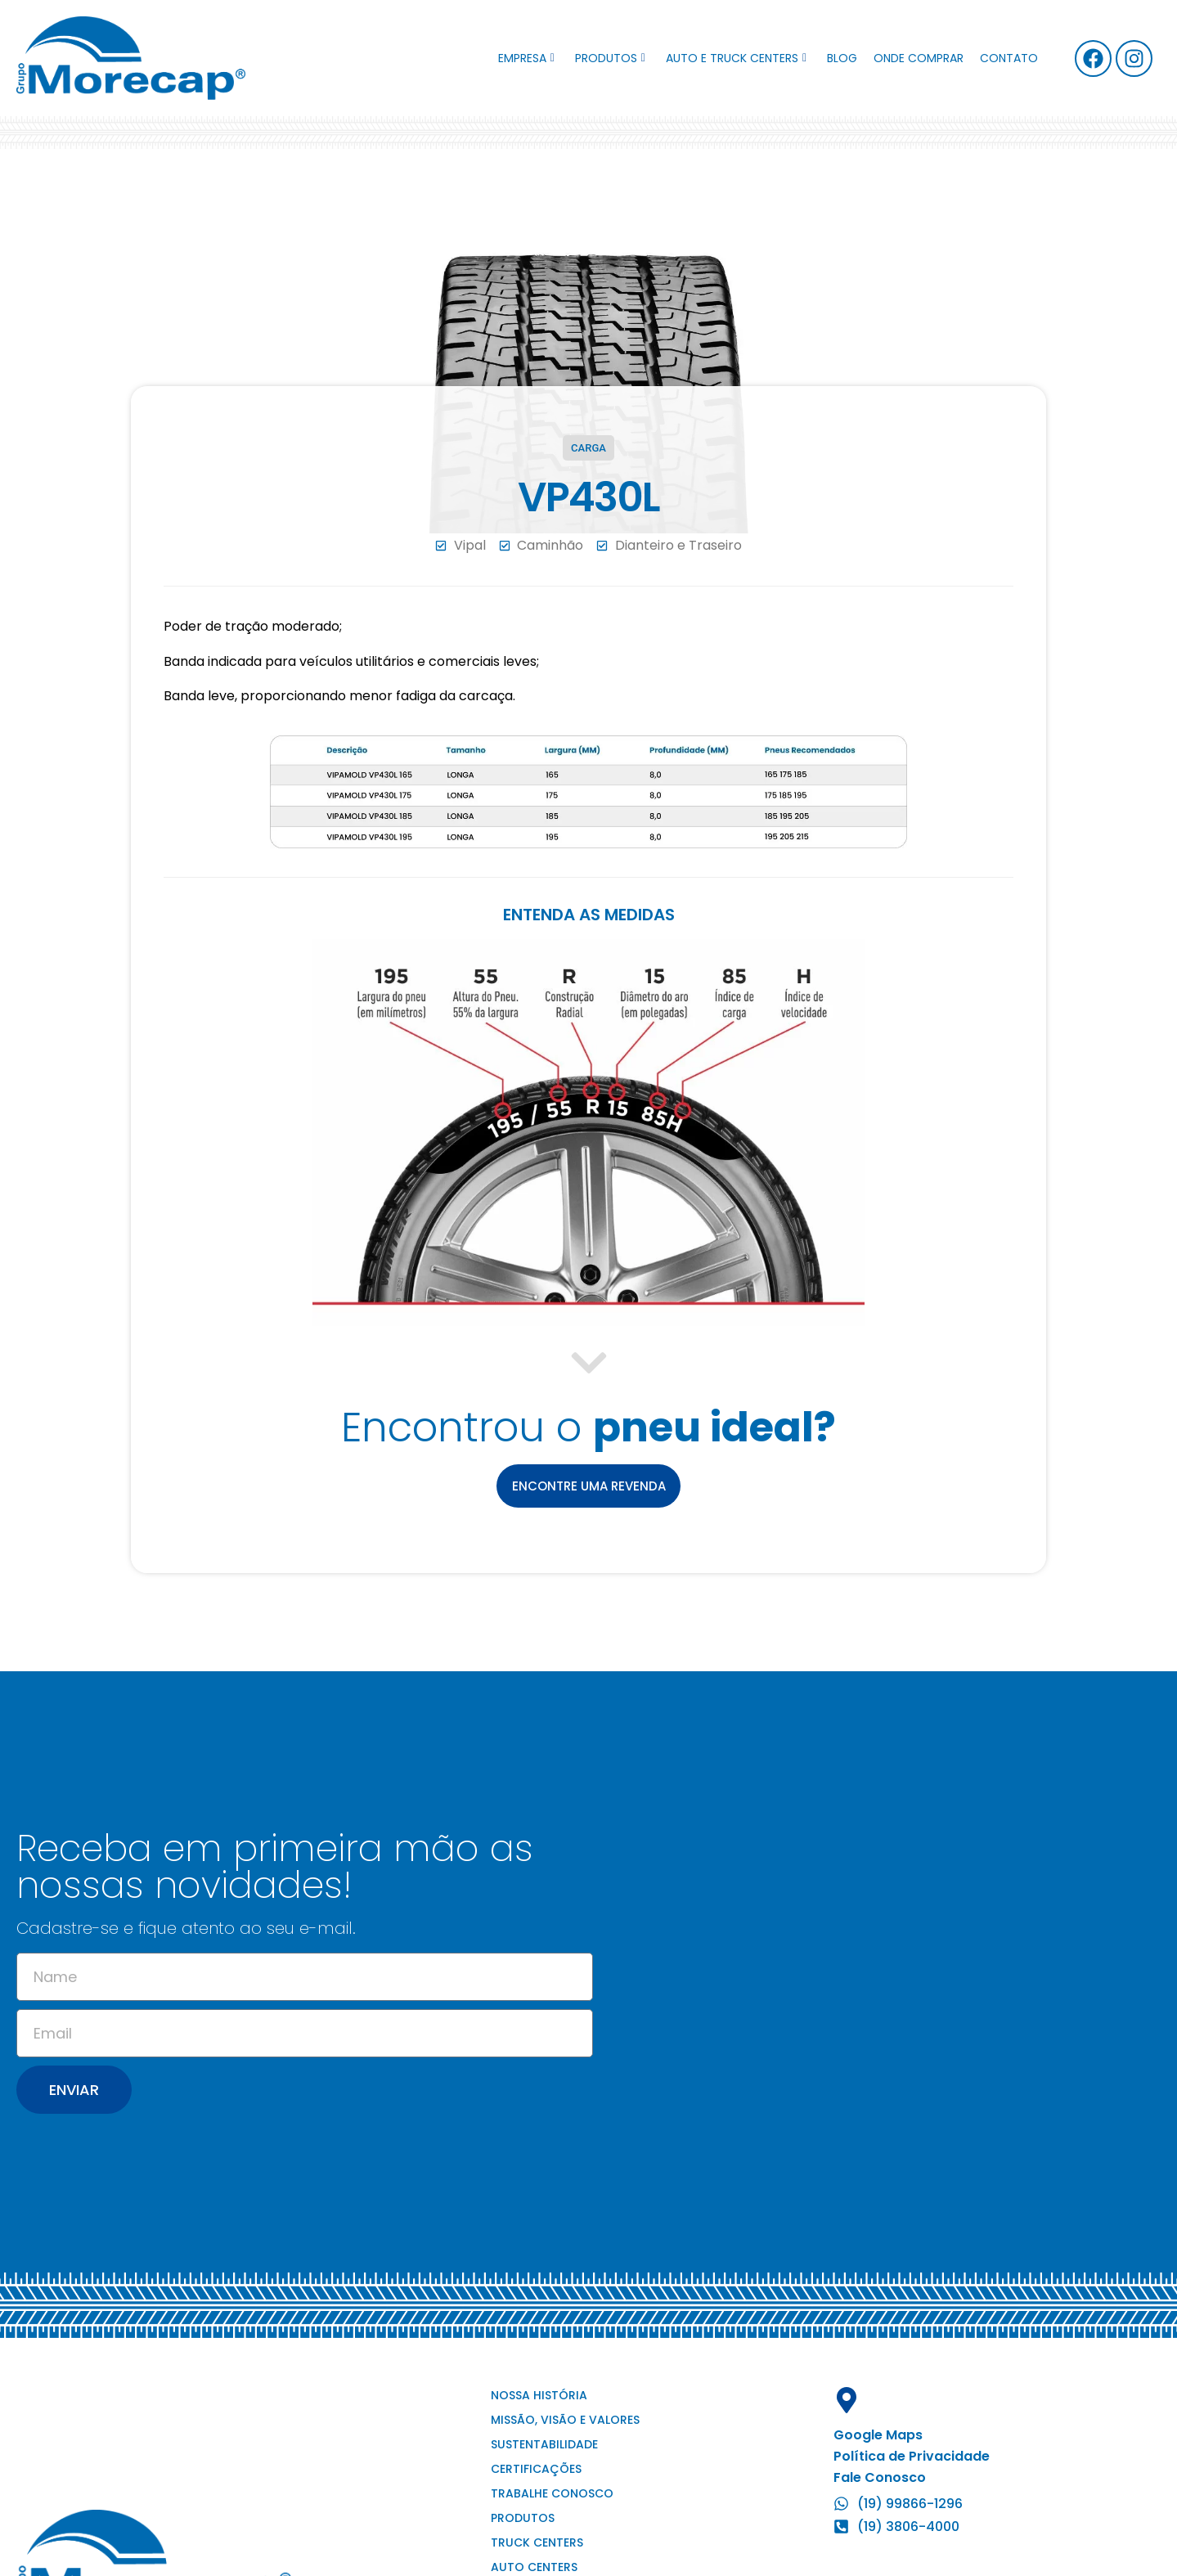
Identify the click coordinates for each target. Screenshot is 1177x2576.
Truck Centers (537, 2543)
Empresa (526, 58)
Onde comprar (919, 58)
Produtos (610, 58)
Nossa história (539, 2396)
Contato (1009, 58)
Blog (842, 58)
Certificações (536, 2469)
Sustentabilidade (544, 2445)
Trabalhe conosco (552, 2494)
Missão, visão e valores (565, 2420)
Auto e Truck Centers (736, 58)
